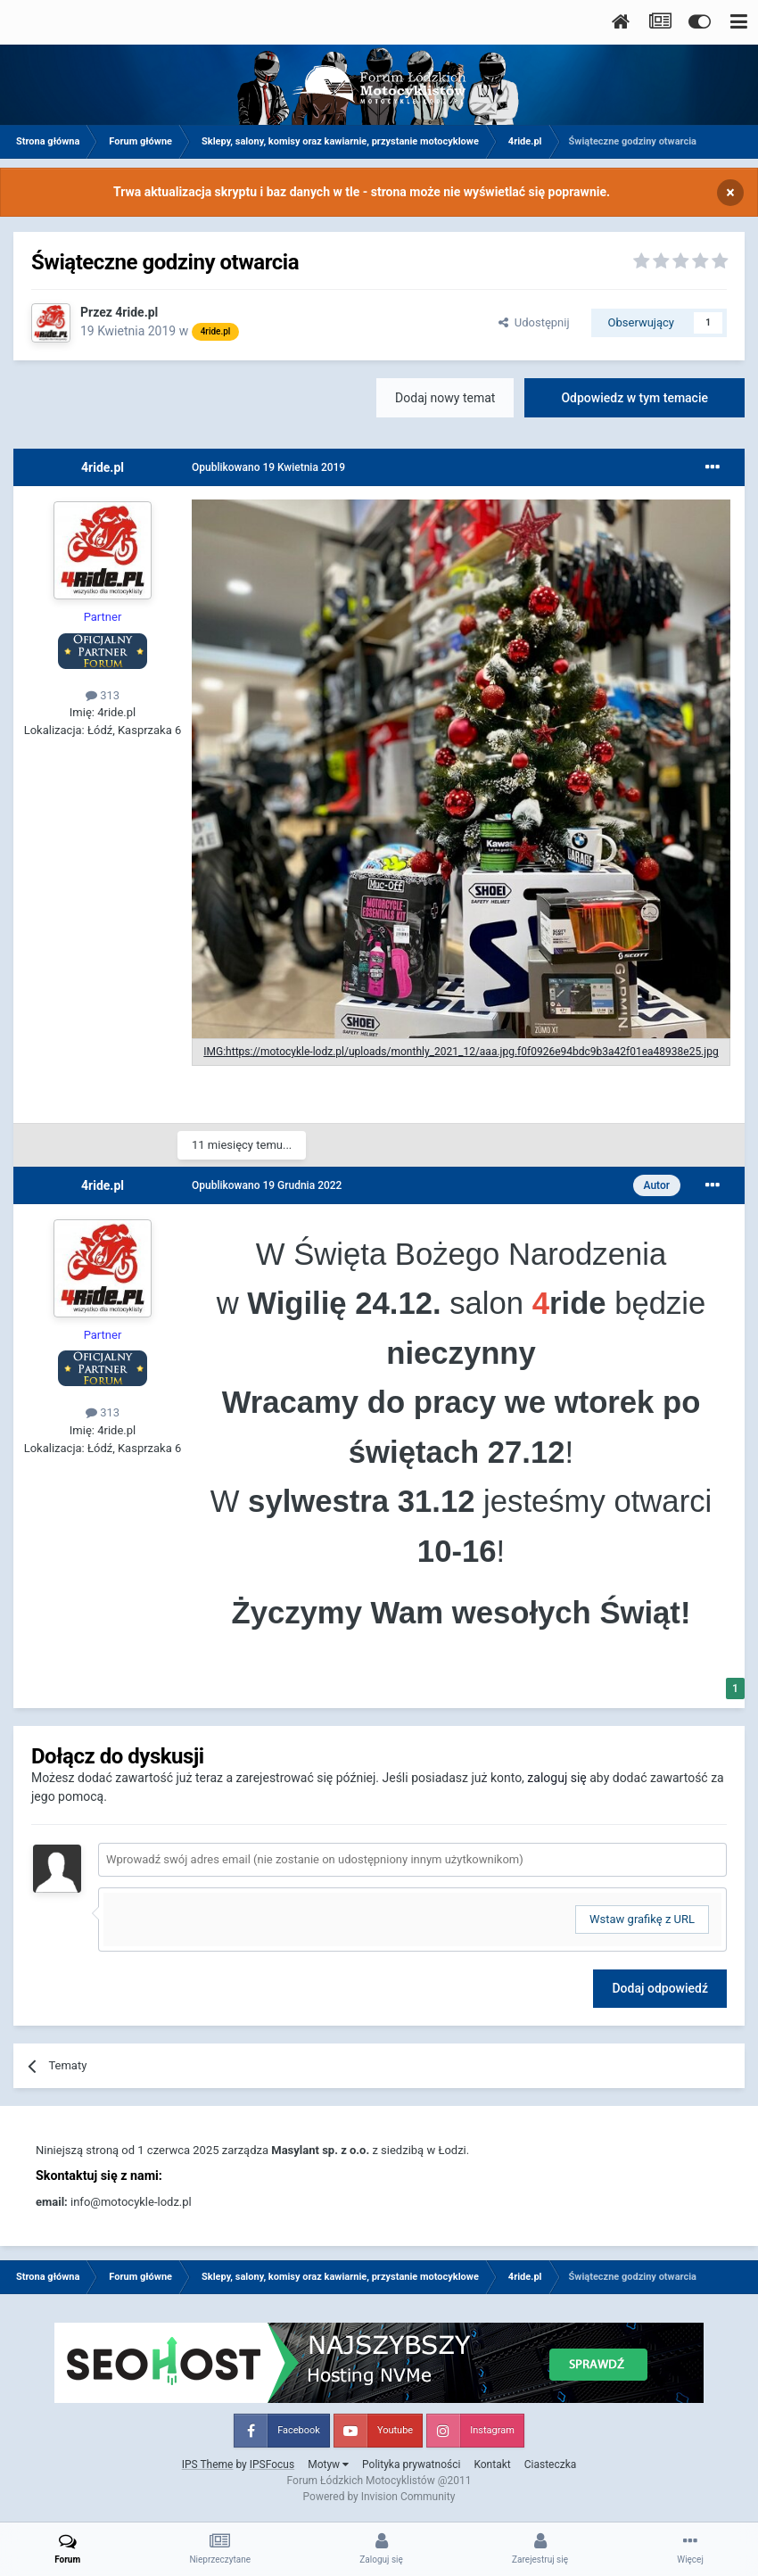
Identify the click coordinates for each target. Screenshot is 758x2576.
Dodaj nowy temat (445, 398)
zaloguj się (556, 1778)
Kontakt (492, 2464)
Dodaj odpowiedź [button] (660, 1988)
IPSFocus (272, 2464)
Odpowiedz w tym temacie (634, 398)
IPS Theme (208, 2464)
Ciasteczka (550, 2464)
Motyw (328, 2464)
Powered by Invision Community (379, 2496)
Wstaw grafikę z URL (642, 1919)
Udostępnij (533, 322)
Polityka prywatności (411, 2464)
